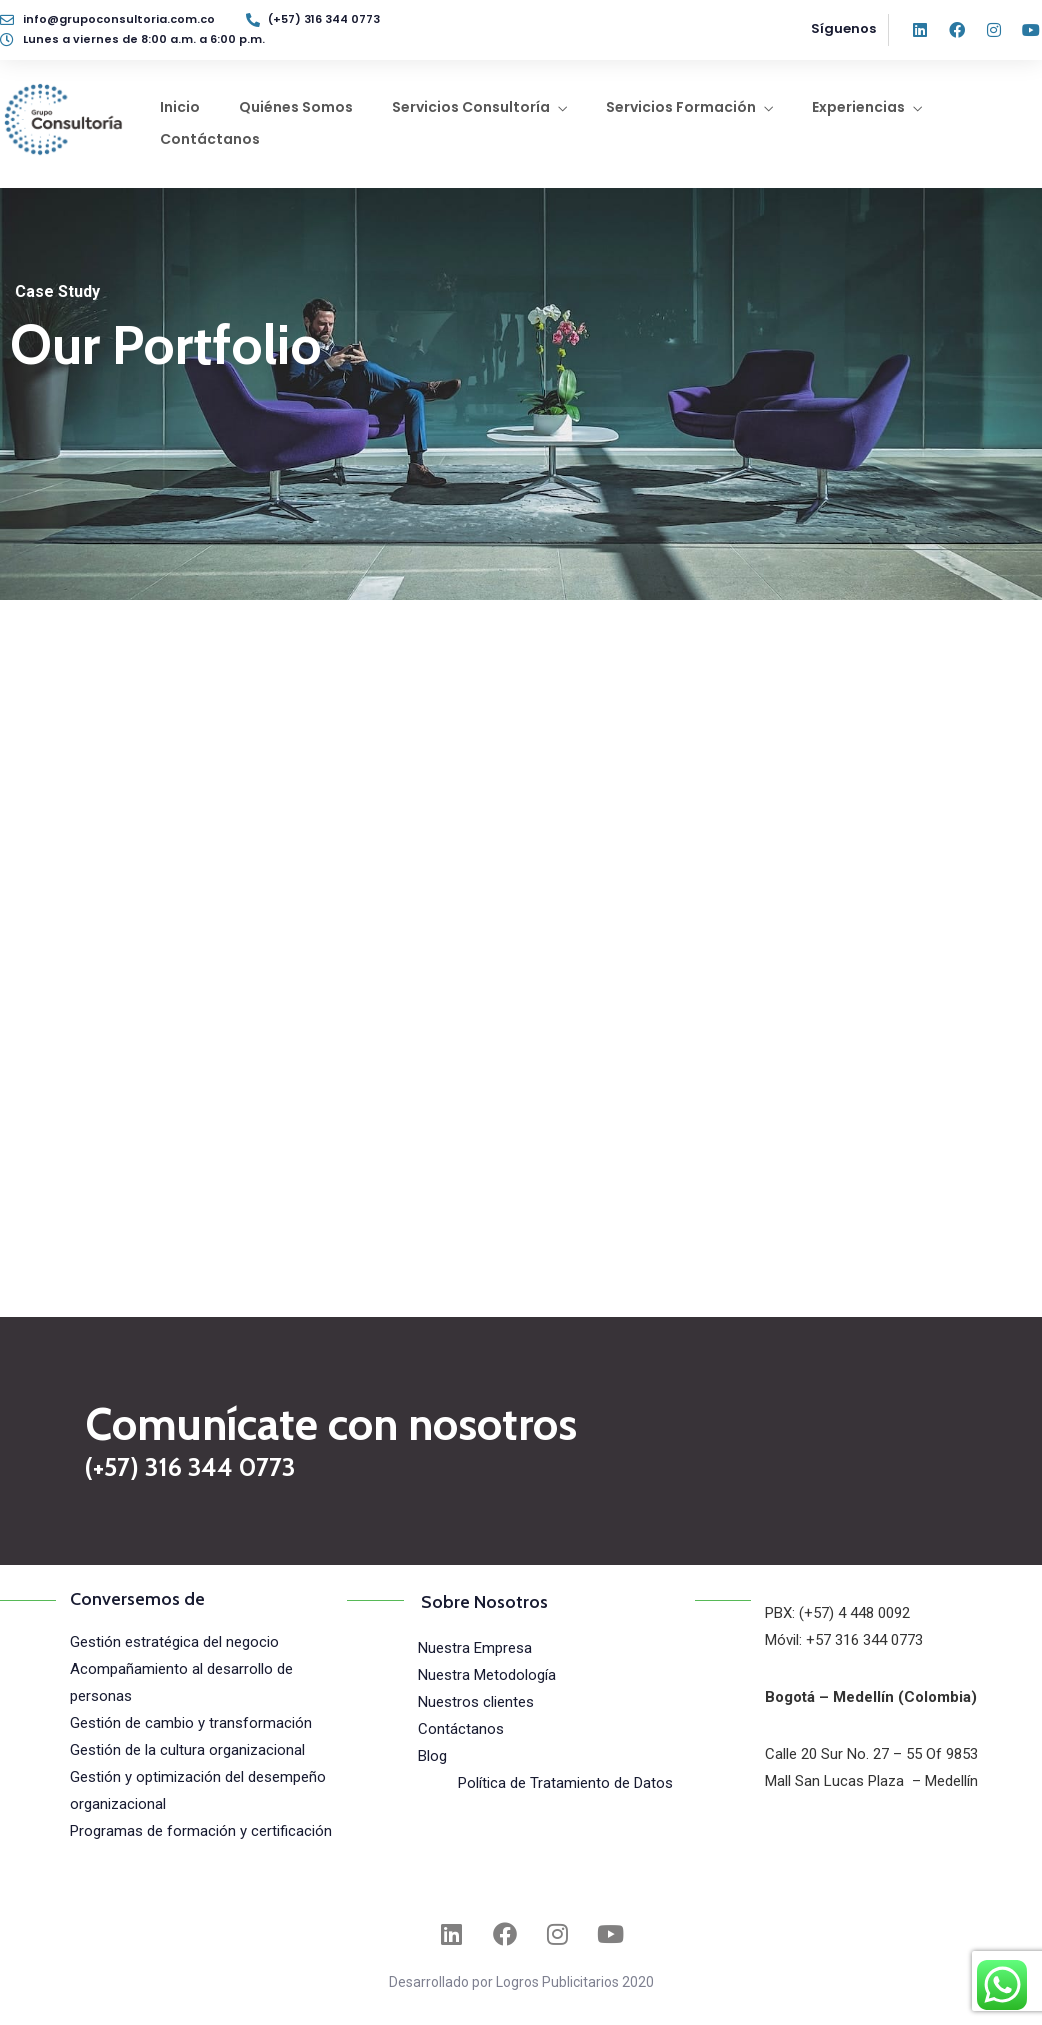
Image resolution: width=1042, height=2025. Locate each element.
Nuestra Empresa (475, 1648)
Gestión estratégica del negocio (174, 1642)
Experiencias (858, 107)
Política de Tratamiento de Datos (565, 1783)
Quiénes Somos (296, 107)
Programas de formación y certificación (201, 1831)
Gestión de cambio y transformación (191, 1723)
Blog (432, 1756)
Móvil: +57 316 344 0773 (844, 1640)
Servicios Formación (681, 107)
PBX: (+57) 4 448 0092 (837, 1613)
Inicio (180, 107)
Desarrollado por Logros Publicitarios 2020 (521, 1982)
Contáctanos (210, 139)
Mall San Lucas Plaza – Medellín (871, 1781)
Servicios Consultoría (471, 107)
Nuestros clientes (476, 1702)
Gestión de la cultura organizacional (187, 1750)
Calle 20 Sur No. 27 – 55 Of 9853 (871, 1754)
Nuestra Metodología (487, 1675)
